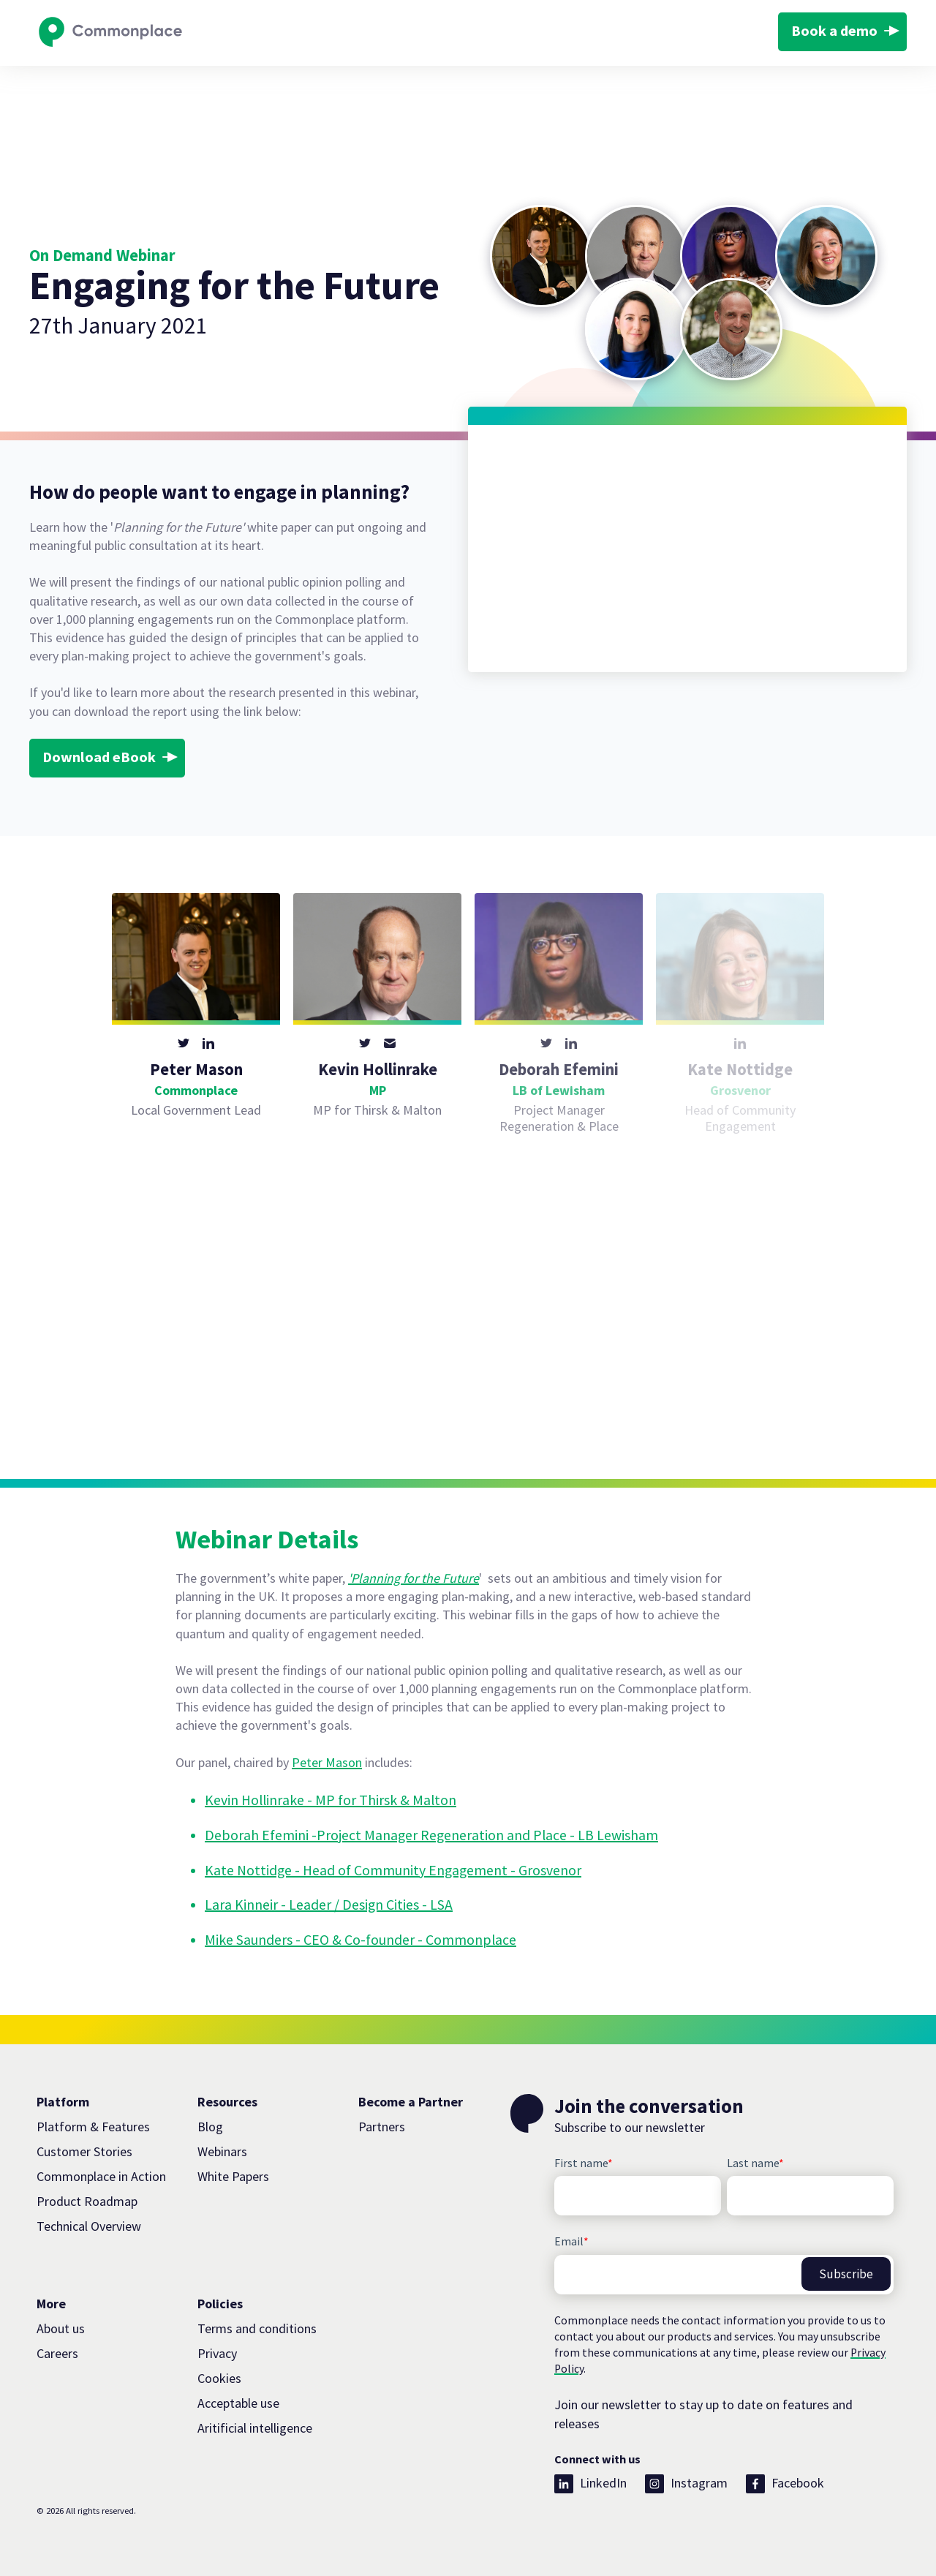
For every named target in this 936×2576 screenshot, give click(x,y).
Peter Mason (327, 1762)
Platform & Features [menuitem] (93, 2126)
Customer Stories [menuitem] (84, 2151)
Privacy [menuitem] (217, 2353)
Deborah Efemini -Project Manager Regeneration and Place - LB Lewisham (431, 1835)
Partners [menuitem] (381, 2126)
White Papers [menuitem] (233, 2176)
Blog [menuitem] (210, 2126)
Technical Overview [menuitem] (89, 2226)
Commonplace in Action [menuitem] (101, 2176)
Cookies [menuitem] (219, 2378)
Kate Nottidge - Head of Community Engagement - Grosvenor (393, 1870)
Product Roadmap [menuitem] (87, 2201)
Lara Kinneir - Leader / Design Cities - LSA (329, 1904)
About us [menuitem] (61, 2328)
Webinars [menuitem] (222, 2151)
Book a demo (834, 30)
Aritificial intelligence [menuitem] (254, 2427)
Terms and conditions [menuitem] (257, 2328)
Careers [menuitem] (57, 2353)
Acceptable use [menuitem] (238, 2403)
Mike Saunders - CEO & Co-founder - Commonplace (360, 1939)
